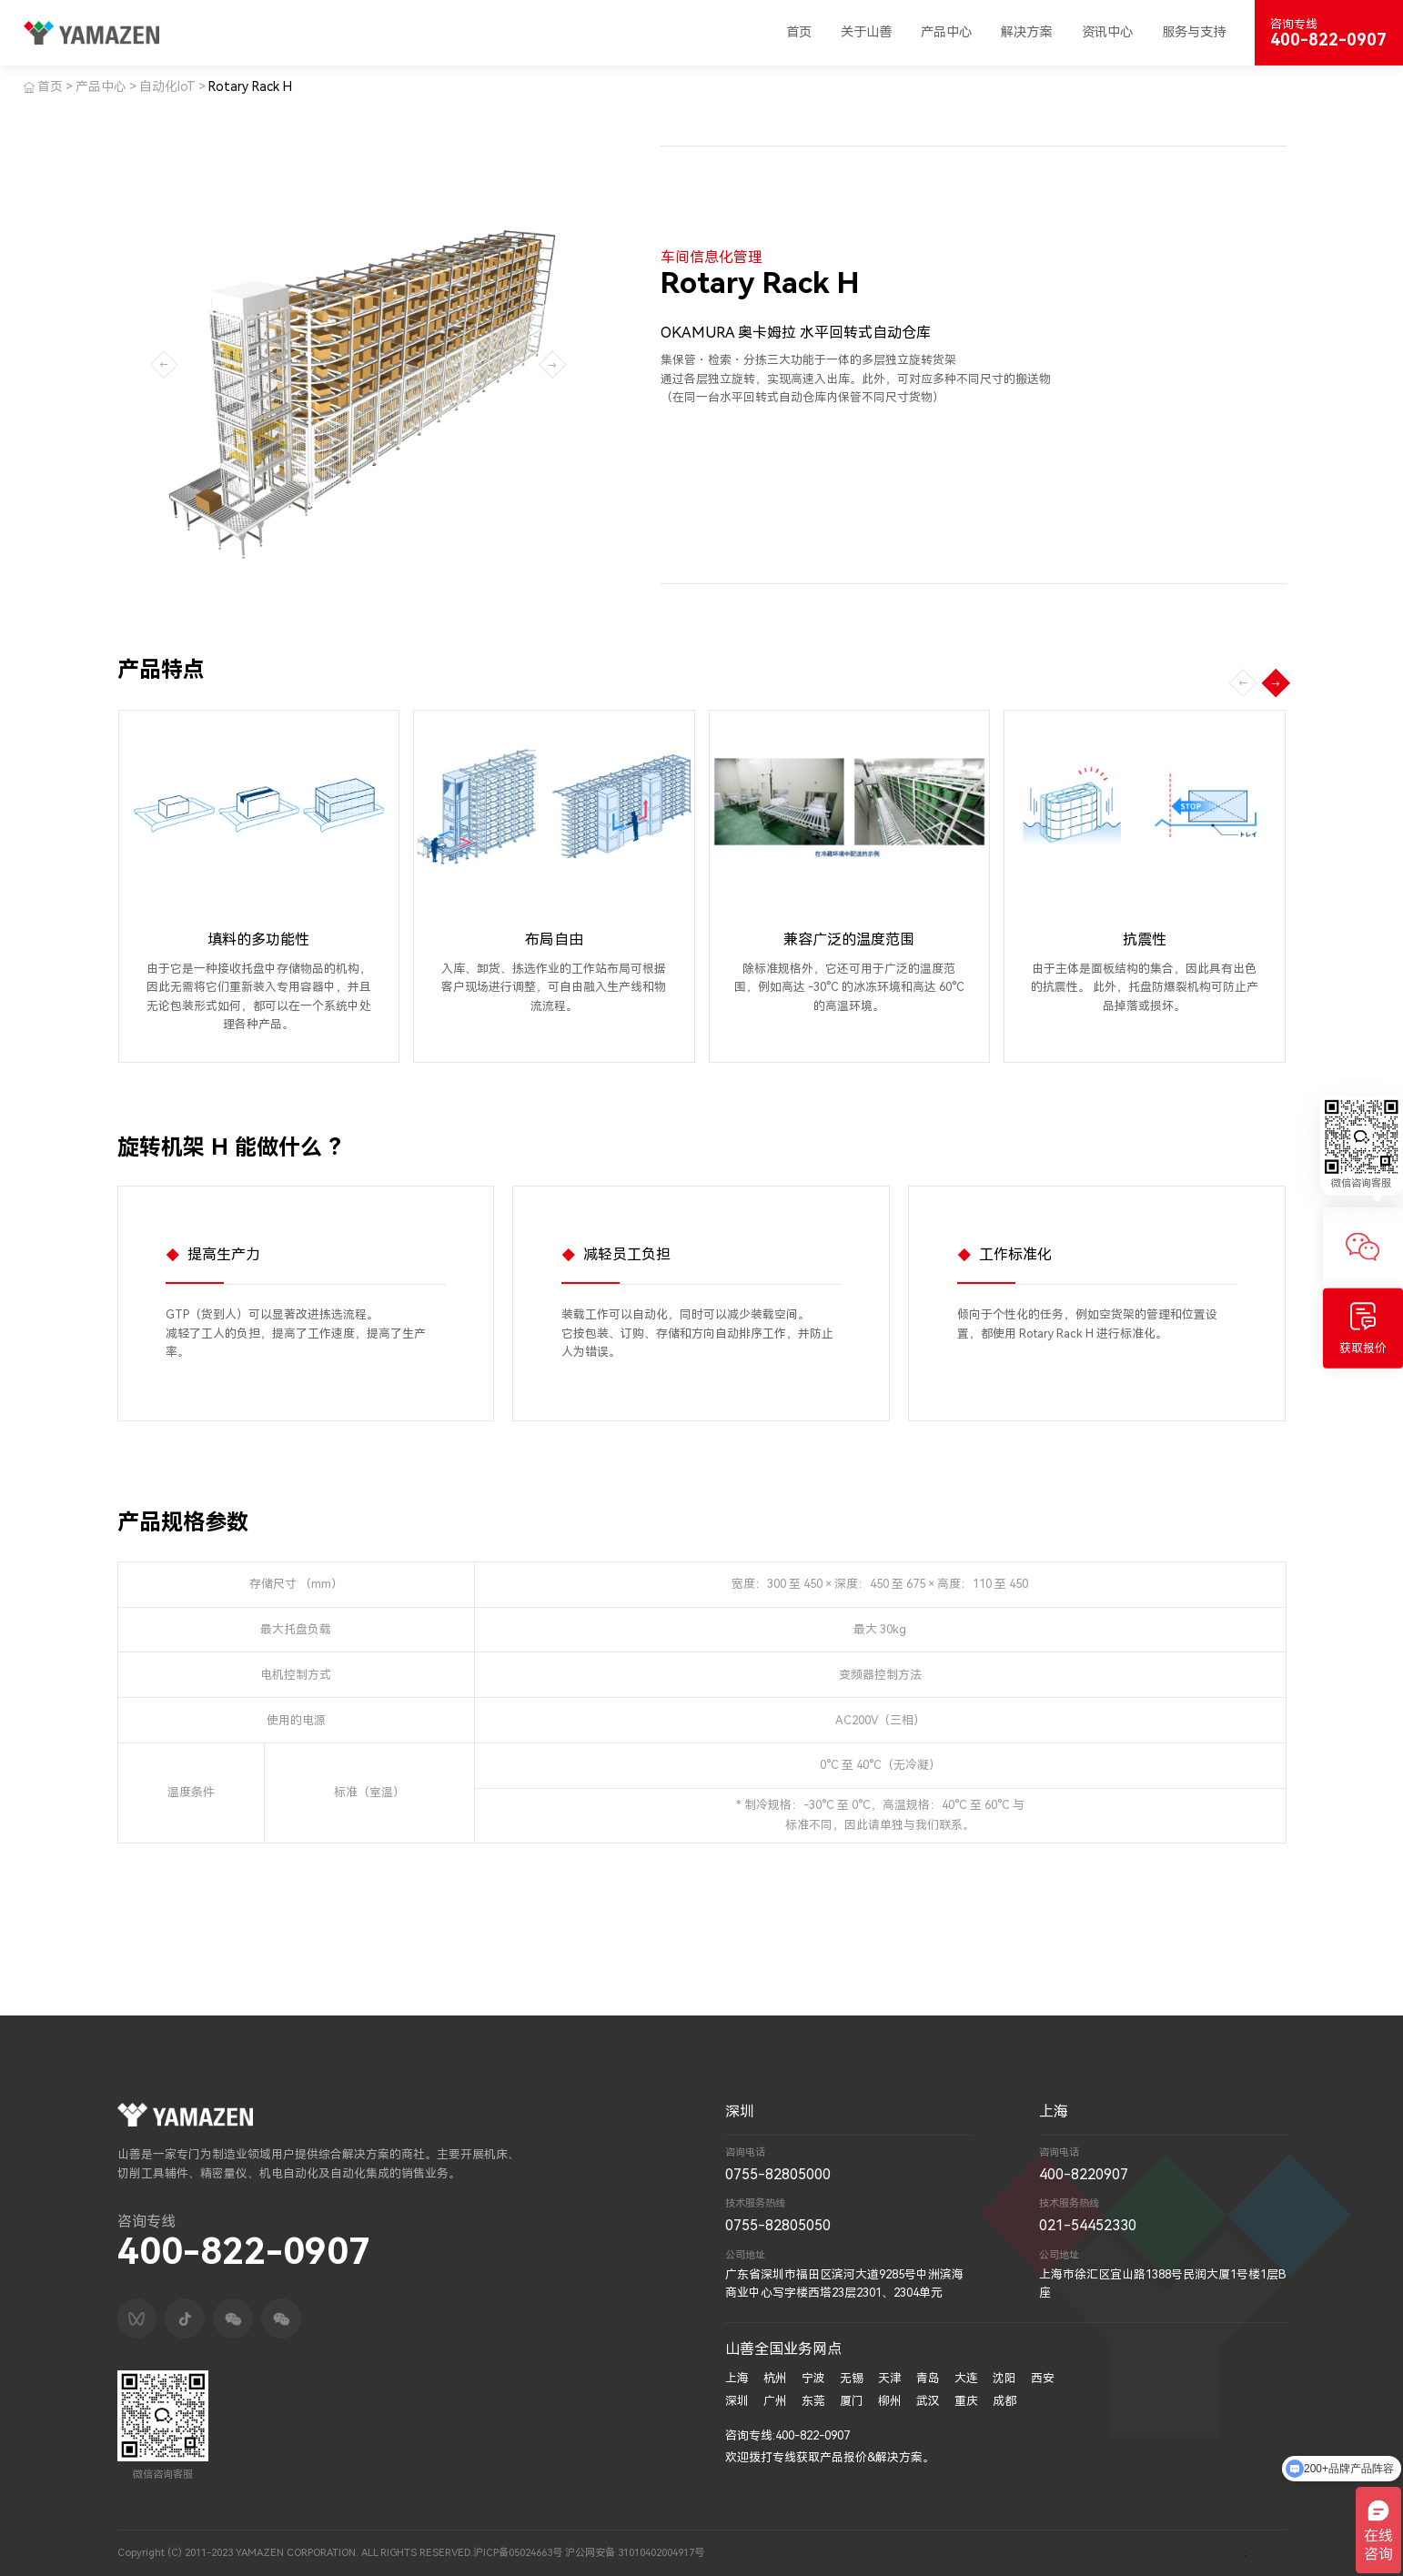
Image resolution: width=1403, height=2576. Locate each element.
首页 (799, 32)
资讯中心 (1107, 32)
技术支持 (1224, 2553)
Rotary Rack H (250, 86)
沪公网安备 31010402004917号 (634, 2553)
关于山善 (866, 32)
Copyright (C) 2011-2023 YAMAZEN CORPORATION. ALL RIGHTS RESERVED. (295, 2553)
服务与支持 (1194, 32)
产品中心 (946, 32)
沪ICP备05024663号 (517, 2553)
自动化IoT (167, 86)
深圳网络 (1267, 2553)
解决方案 (1026, 32)
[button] (1276, 683)
